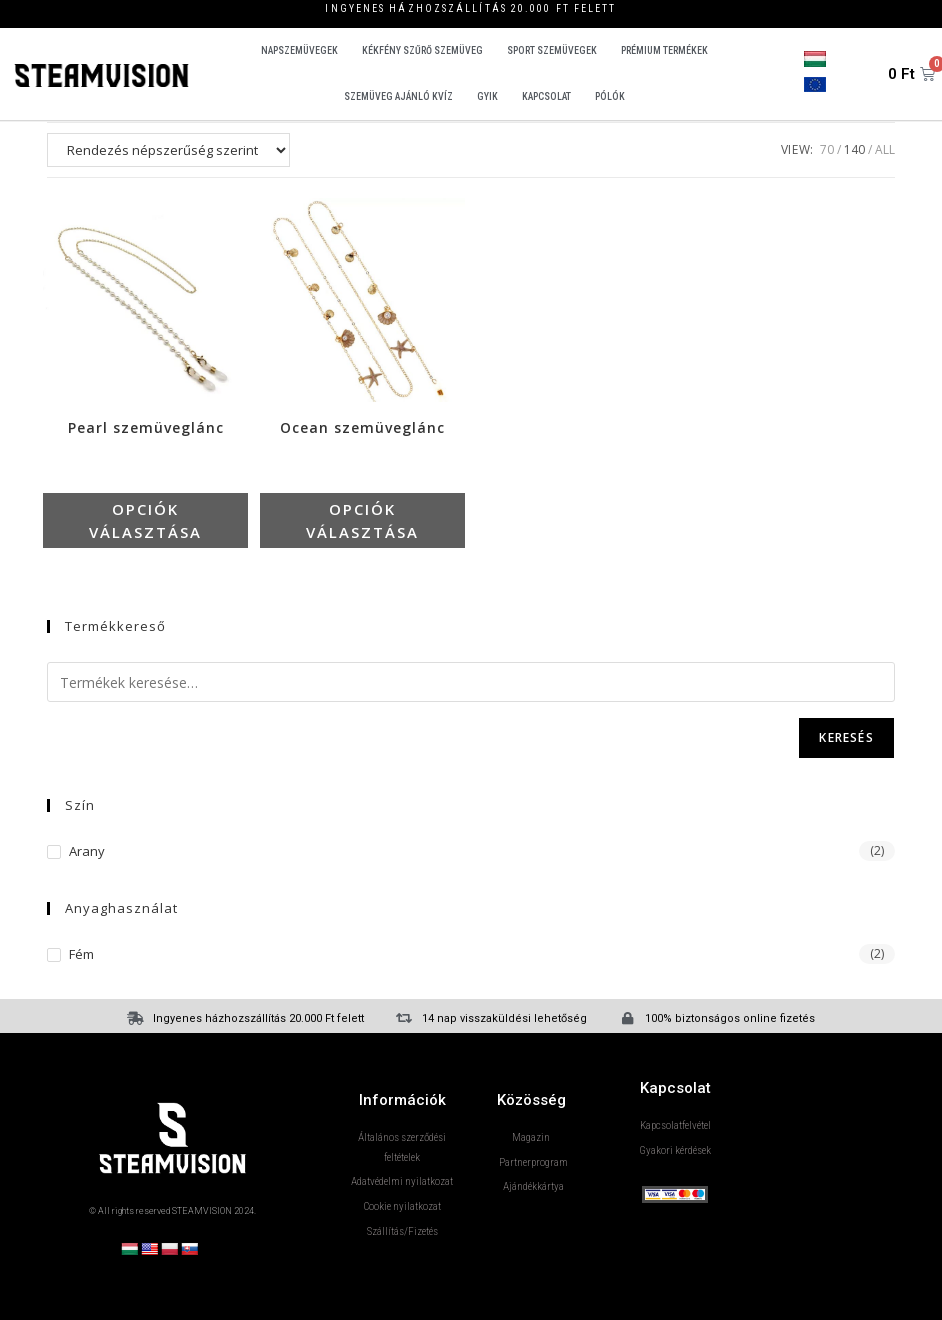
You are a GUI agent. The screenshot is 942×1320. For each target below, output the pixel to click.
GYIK (487, 96)
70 (827, 149)
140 (854, 149)
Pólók (610, 96)
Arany (87, 852)
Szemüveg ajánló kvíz (398, 96)
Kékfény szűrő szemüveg (422, 50)
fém (81, 954)
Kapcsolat (546, 96)
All (885, 149)
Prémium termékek (664, 50)
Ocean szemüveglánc (362, 429)
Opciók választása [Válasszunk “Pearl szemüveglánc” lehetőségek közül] (146, 520)
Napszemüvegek (299, 50)
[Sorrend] (168, 150)
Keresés (846, 738)
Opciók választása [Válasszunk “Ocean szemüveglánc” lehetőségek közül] (363, 520)
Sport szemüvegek (552, 50)
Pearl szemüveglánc (146, 429)
